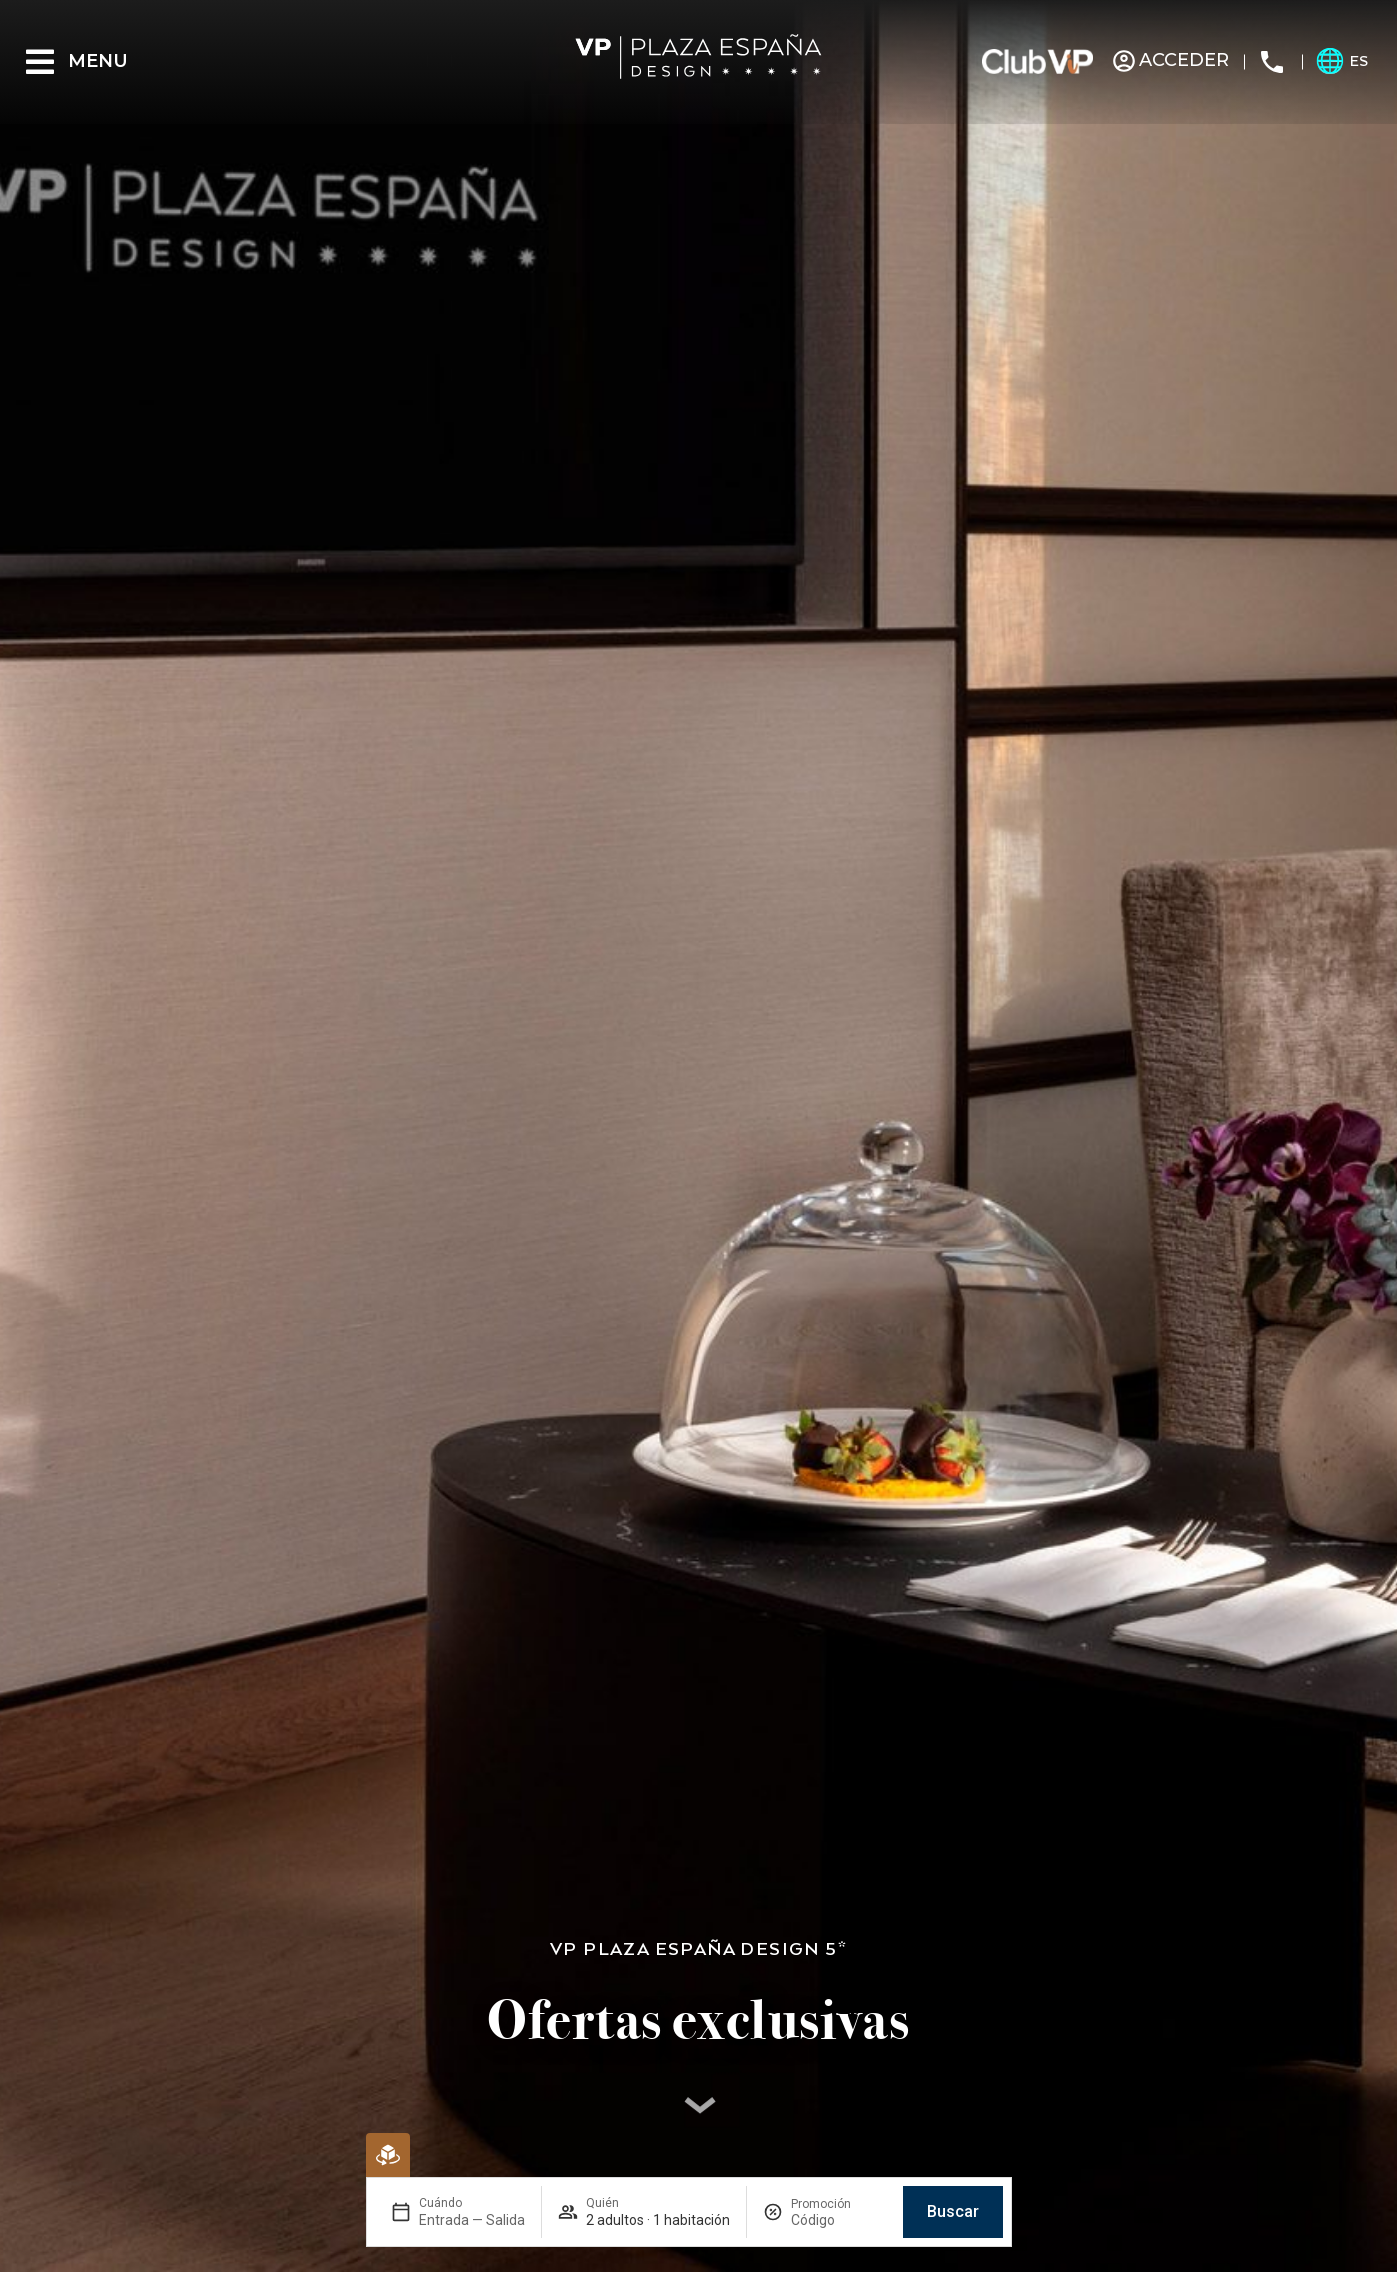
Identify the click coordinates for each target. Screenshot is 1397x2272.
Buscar (953, 2211)
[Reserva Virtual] (388, 2155)
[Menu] (40, 62)
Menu (98, 61)
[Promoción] (839, 2220)
